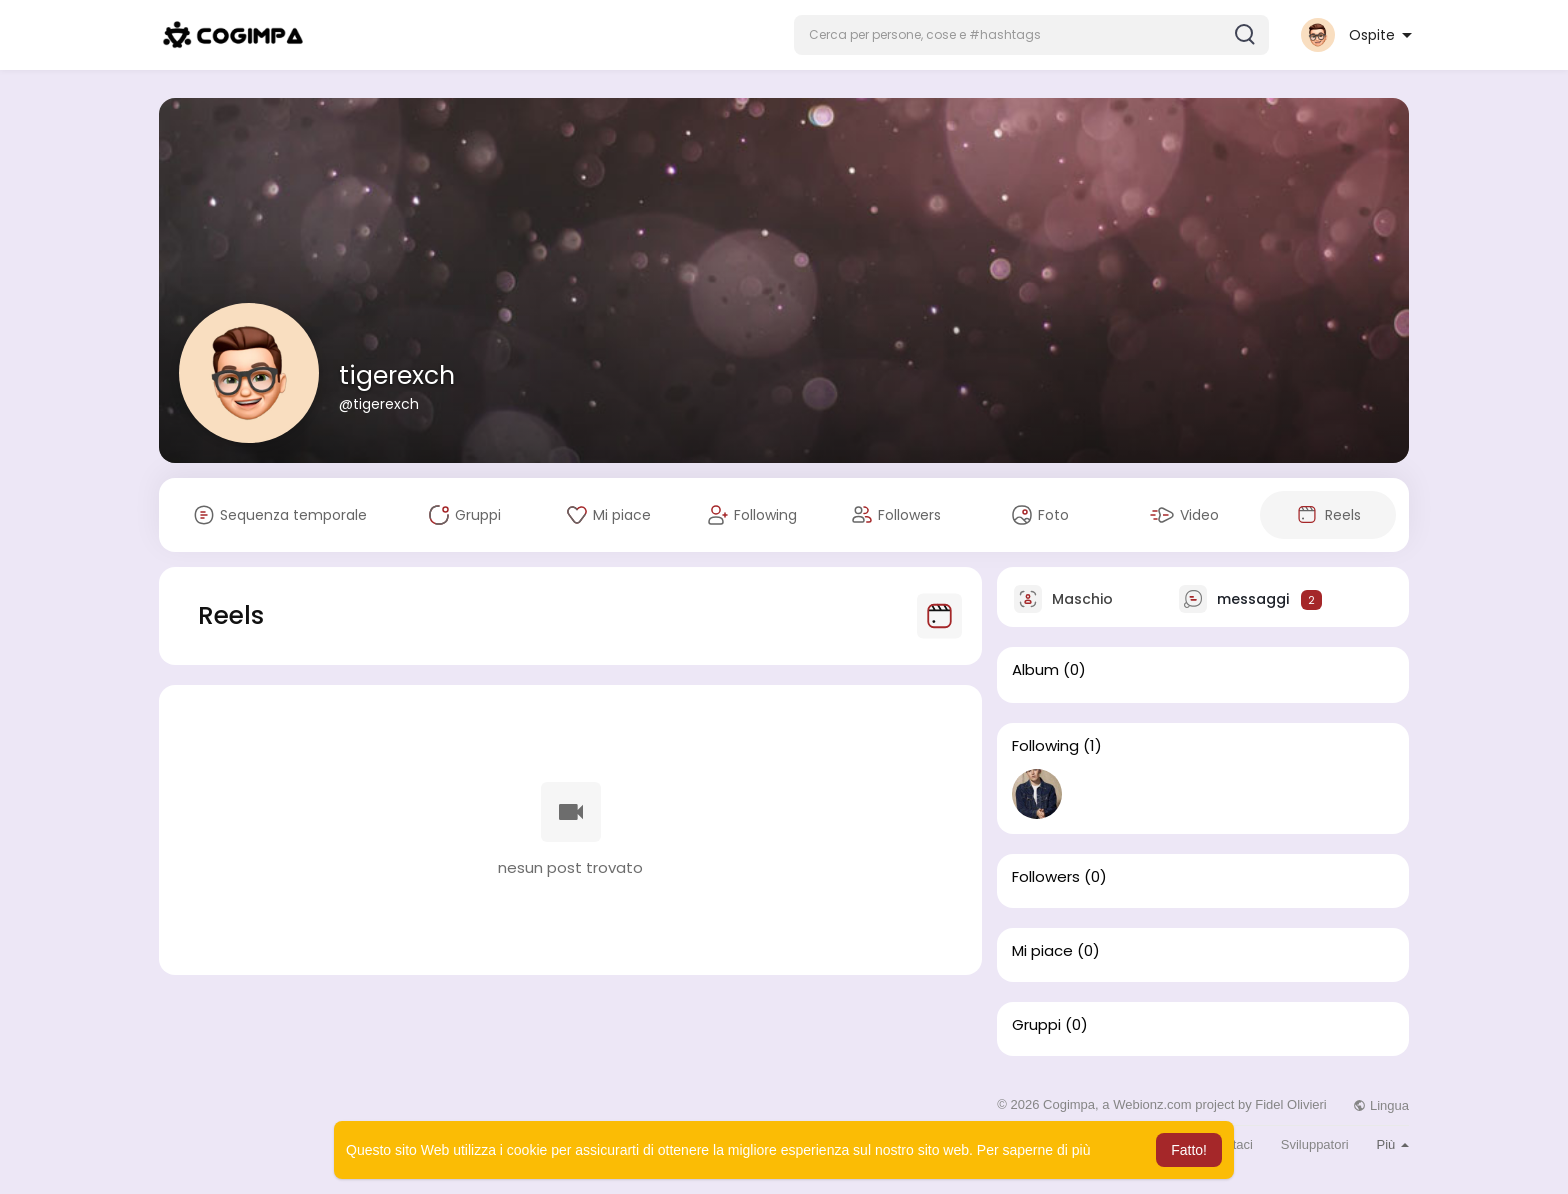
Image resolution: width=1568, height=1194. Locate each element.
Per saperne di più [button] (1034, 1150)
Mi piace (1042, 951)
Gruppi (1036, 1025)
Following (1045, 746)
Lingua (1381, 1105)
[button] (1031, 35)
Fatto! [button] (1189, 1150)
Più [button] (1393, 1144)
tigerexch (397, 375)
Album (1035, 670)
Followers (1046, 877)
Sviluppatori (1315, 1144)
